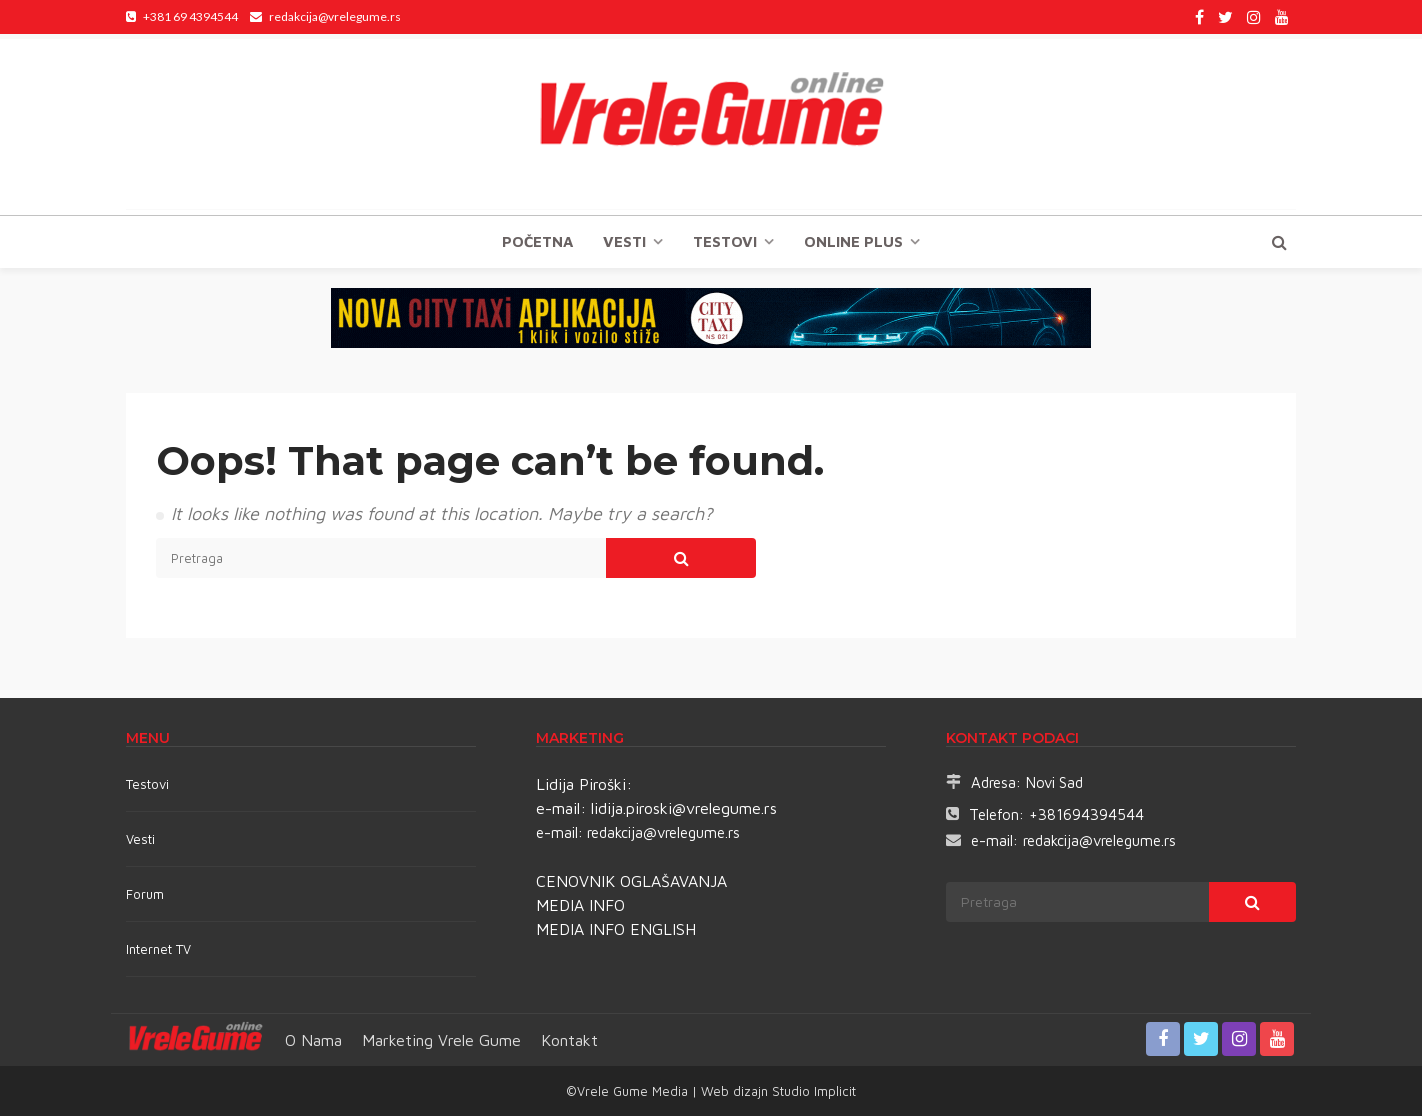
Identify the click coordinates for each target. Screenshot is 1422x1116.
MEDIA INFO (580, 905)
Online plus (853, 241)
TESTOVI (725, 241)
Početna (537, 241)
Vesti (624, 241)
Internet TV (158, 949)
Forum (145, 894)
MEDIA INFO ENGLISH (616, 929)
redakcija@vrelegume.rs (663, 832)
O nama (313, 1040)
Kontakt (569, 1040)
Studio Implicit (812, 1091)
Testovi (147, 784)
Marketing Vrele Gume (441, 1040)
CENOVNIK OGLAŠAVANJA (631, 881)
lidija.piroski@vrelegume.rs (684, 808)
